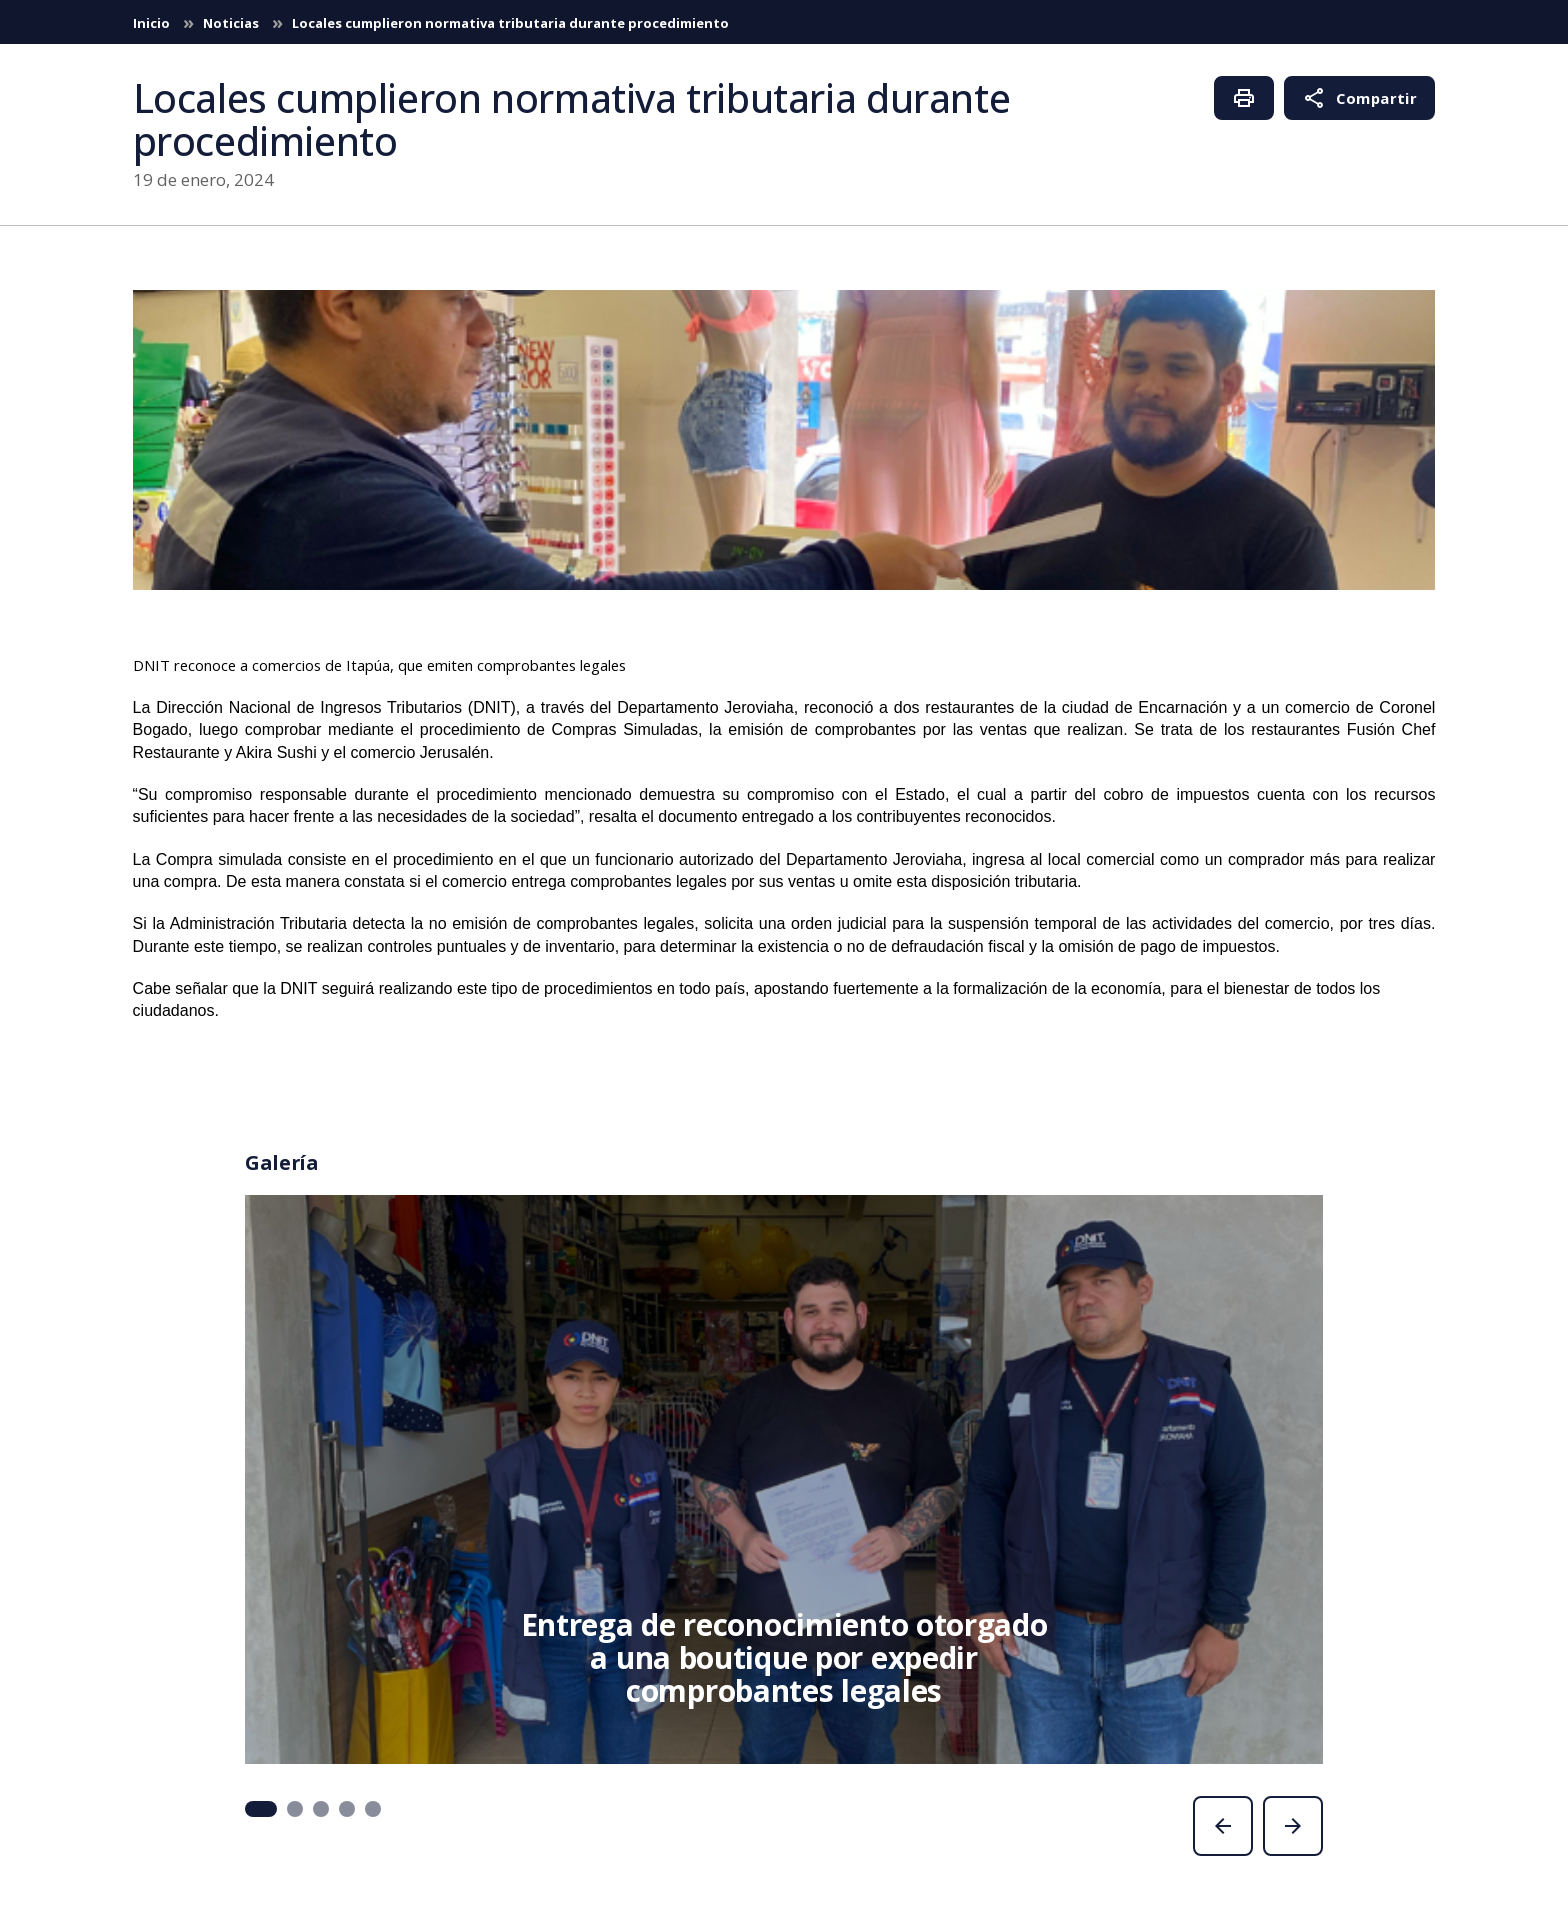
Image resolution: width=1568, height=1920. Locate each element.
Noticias (232, 23)
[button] (261, 1809)
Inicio (153, 23)
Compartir (1359, 98)
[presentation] (1223, 1826)
